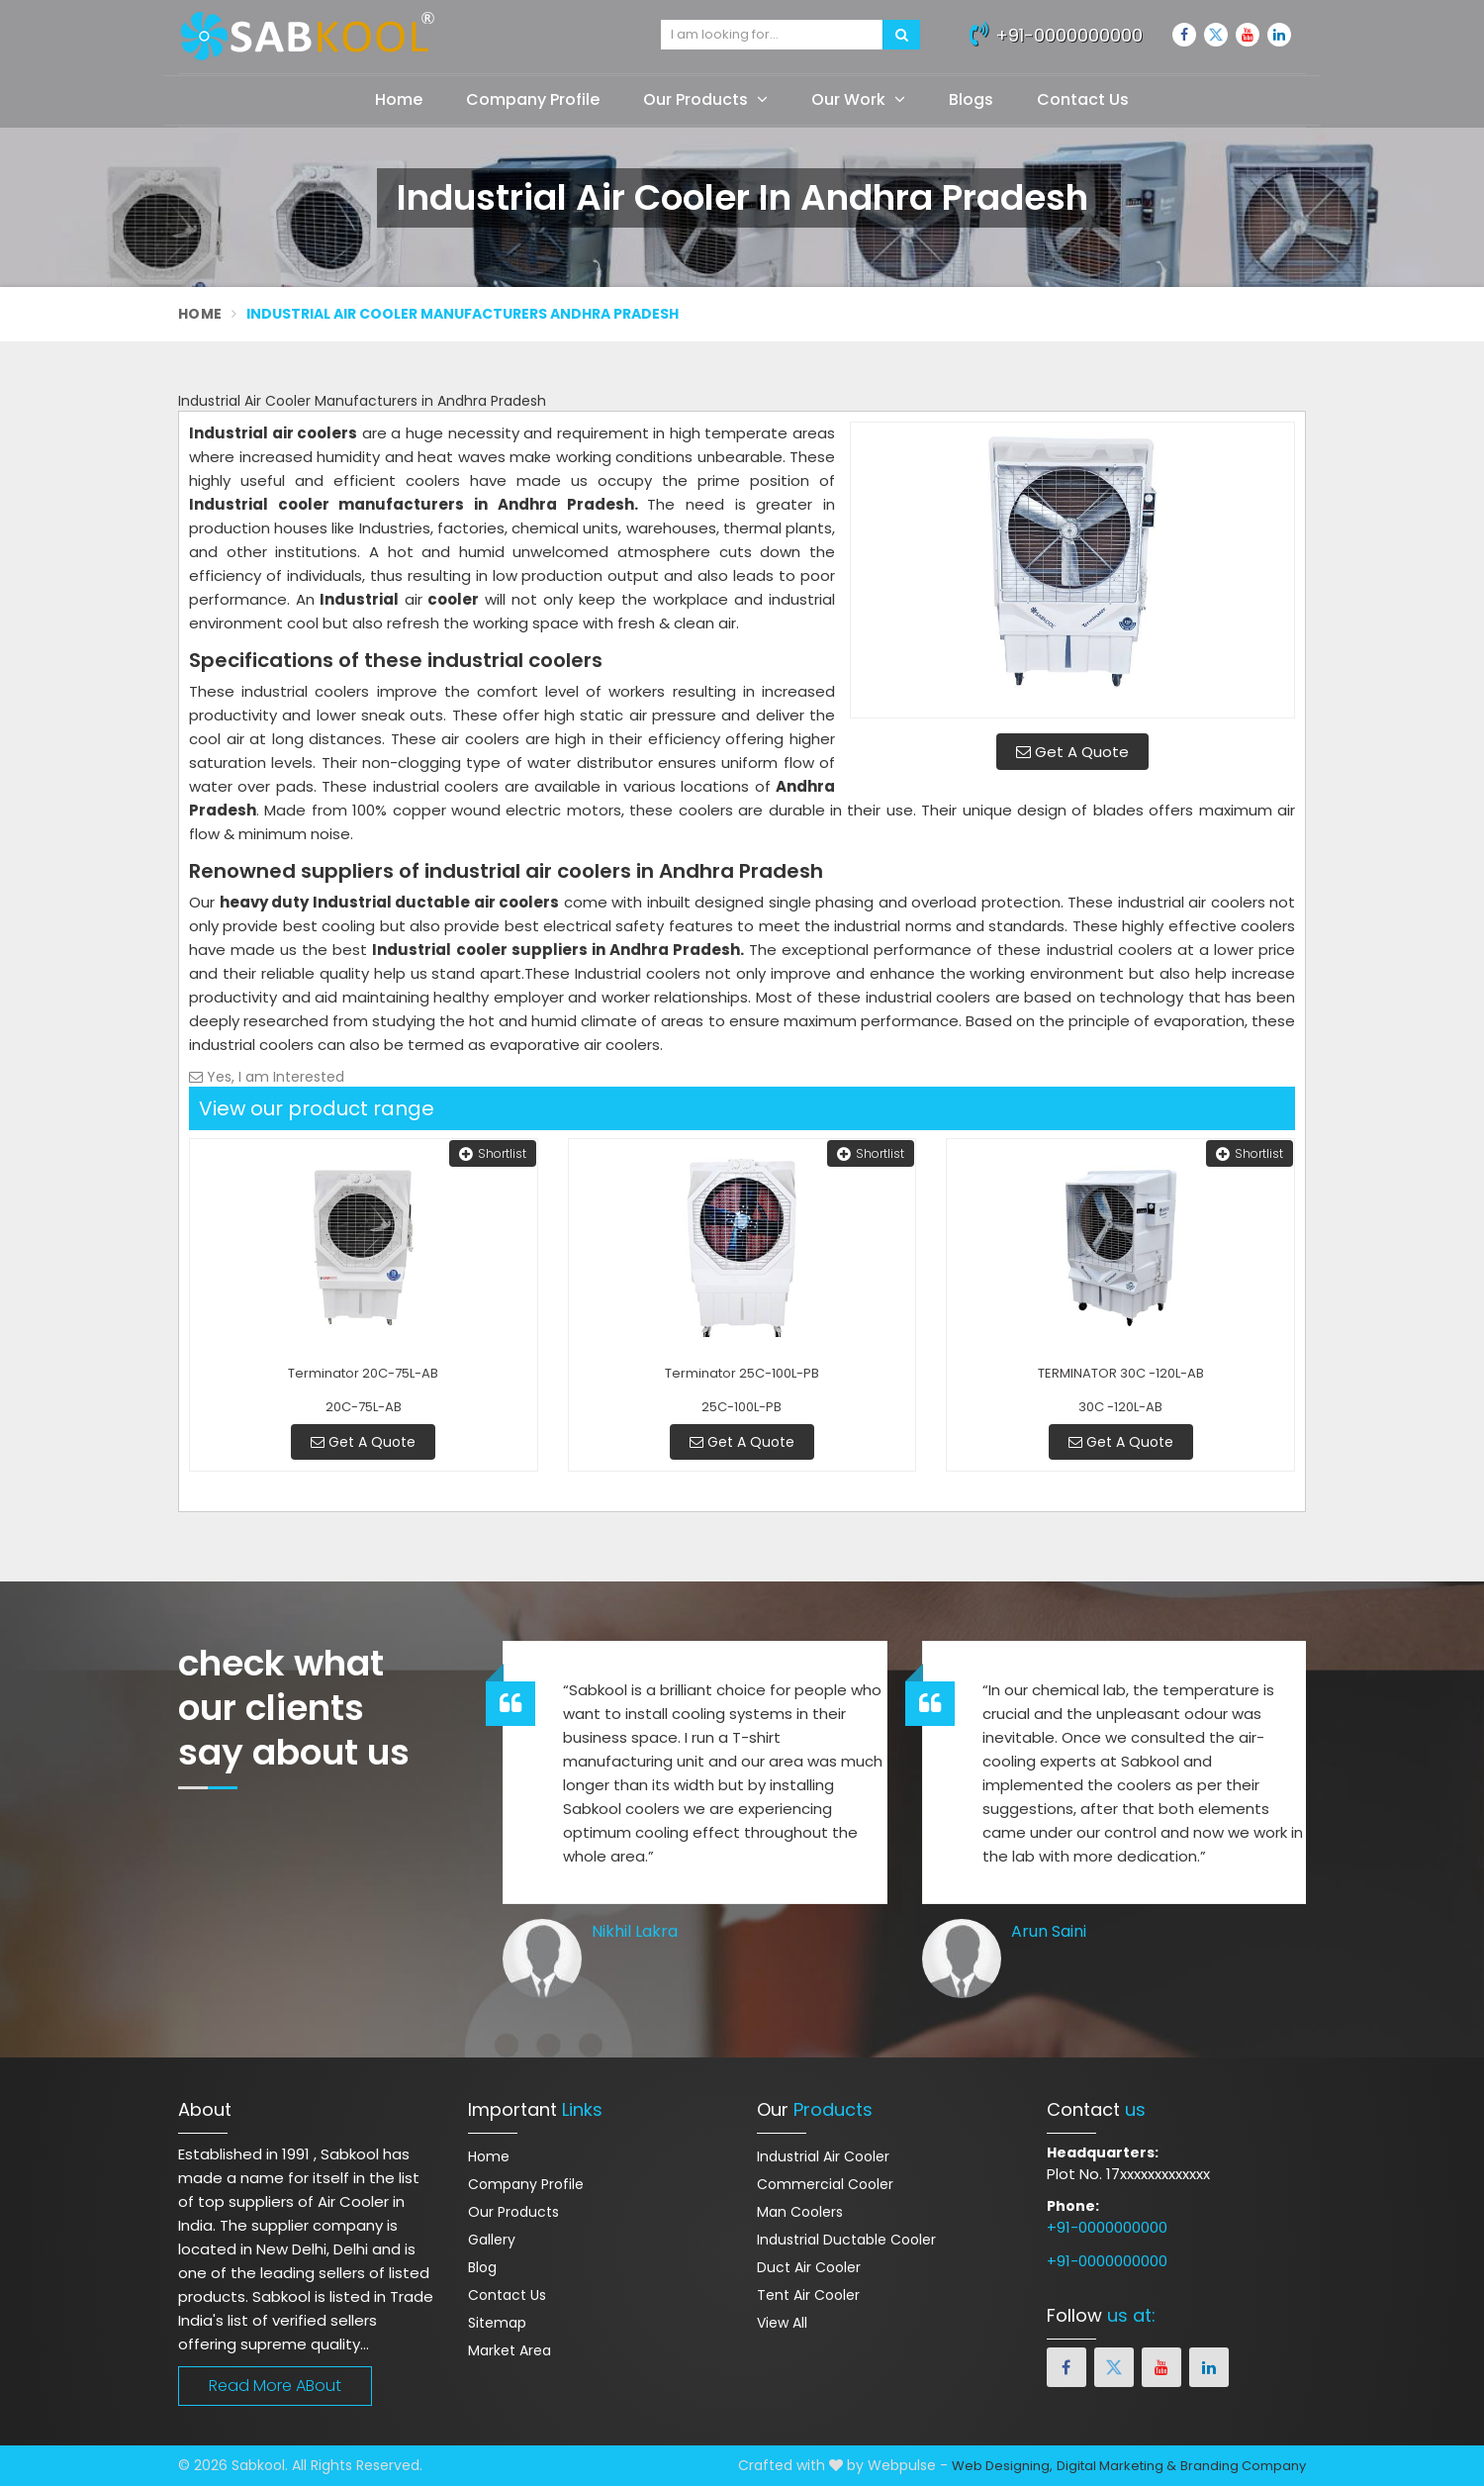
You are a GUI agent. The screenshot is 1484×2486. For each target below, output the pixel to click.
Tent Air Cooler (808, 2295)
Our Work (858, 99)
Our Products (705, 99)
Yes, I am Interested (266, 1077)
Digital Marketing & (1116, 2465)
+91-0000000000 (1056, 33)
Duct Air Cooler (809, 2267)
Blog (482, 2267)
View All (782, 2323)
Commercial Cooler (825, 2184)
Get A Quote (1072, 751)
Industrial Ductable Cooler (846, 2239)
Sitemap (497, 2323)
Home (398, 99)
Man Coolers (800, 2212)
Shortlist (492, 1153)
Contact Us (1083, 99)
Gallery (491, 2239)
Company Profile (533, 99)
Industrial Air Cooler (823, 2156)
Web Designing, (1002, 2465)
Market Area (509, 2350)
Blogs (971, 99)
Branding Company (1243, 2465)
